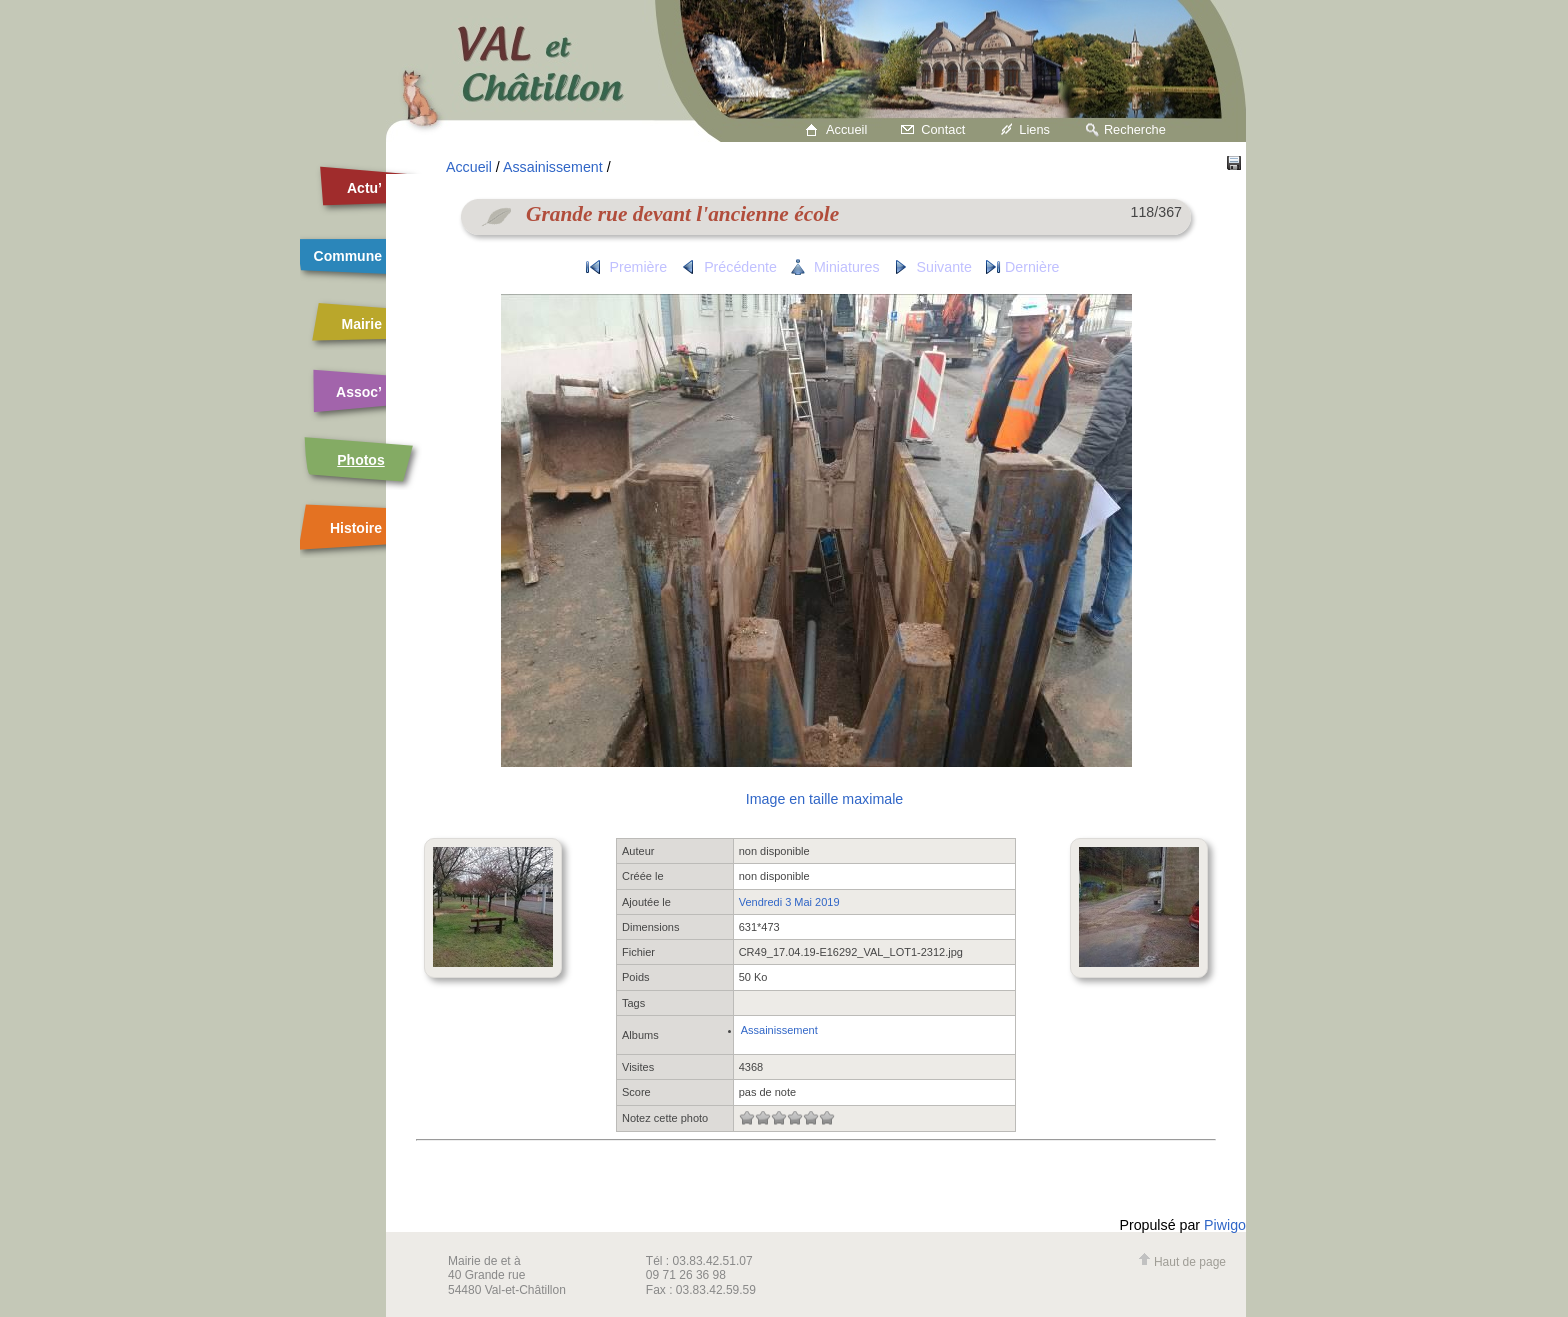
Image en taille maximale (824, 799)
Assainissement (553, 167)
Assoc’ (359, 392)
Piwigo (1225, 1225)
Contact (943, 129)
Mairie (362, 324)
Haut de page (1182, 1262)
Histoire (356, 528)
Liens (1034, 129)
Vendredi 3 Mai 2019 (789, 902)
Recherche (1135, 129)
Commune (348, 256)
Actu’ (364, 188)
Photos (360, 460)
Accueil (846, 129)
